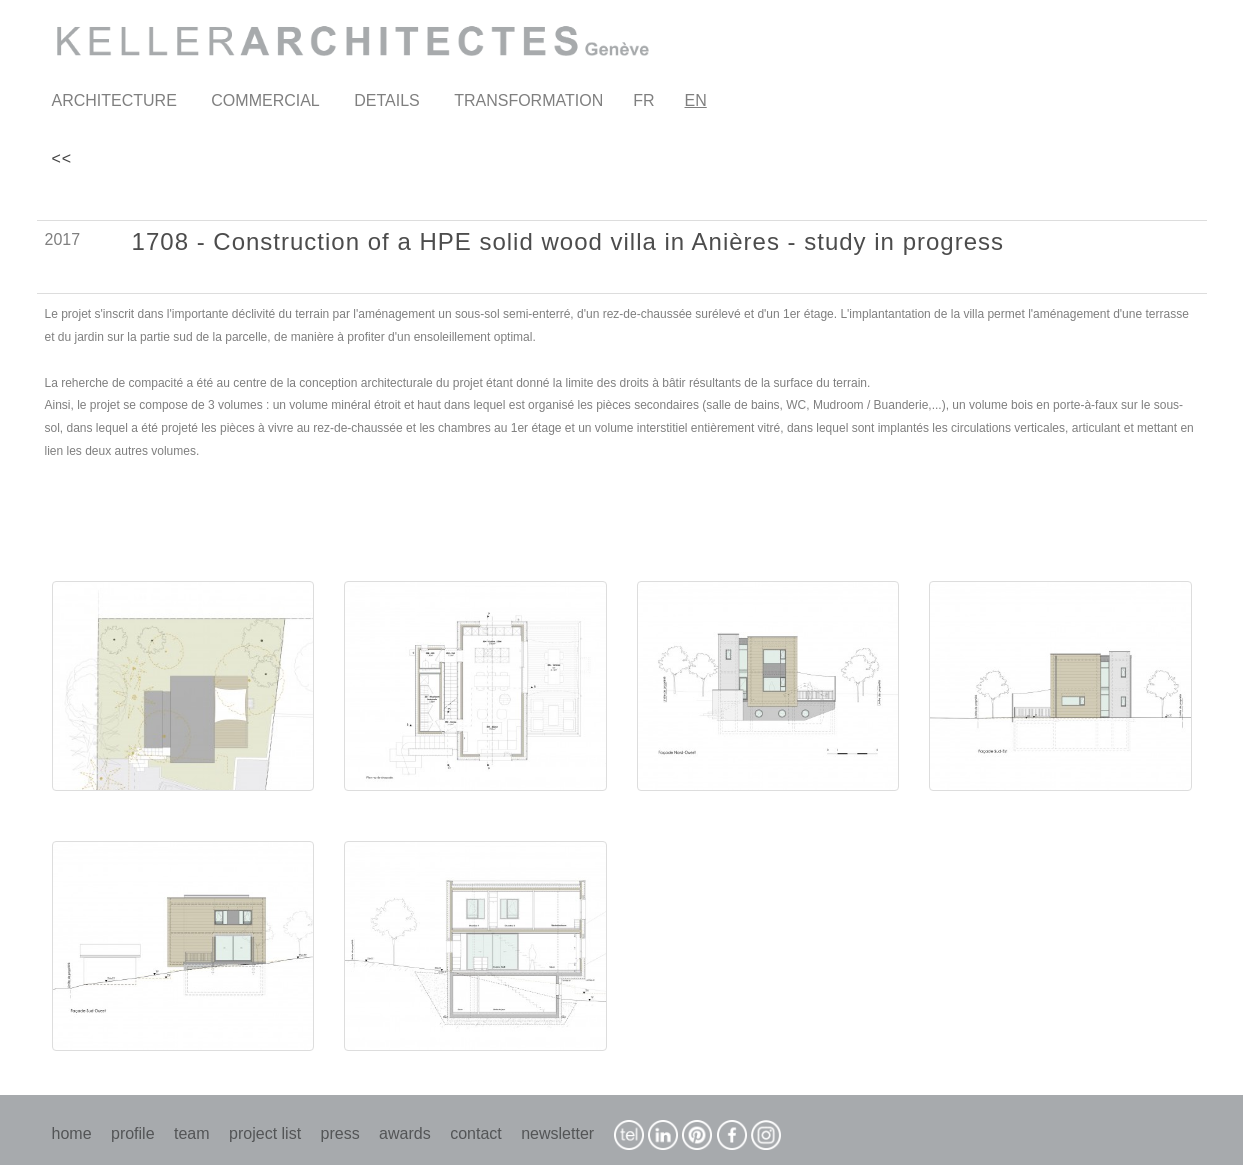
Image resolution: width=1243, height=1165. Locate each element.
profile (133, 1133)
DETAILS (387, 100)
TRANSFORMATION (528, 100)
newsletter (557, 1133)
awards (405, 1133)
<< (62, 158)
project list (265, 1133)
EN (696, 100)
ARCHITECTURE (114, 100)
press (340, 1133)
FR (643, 100)
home (72, 1133)
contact (476, 1133)
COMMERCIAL (265, 100)
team (192, 1133)
